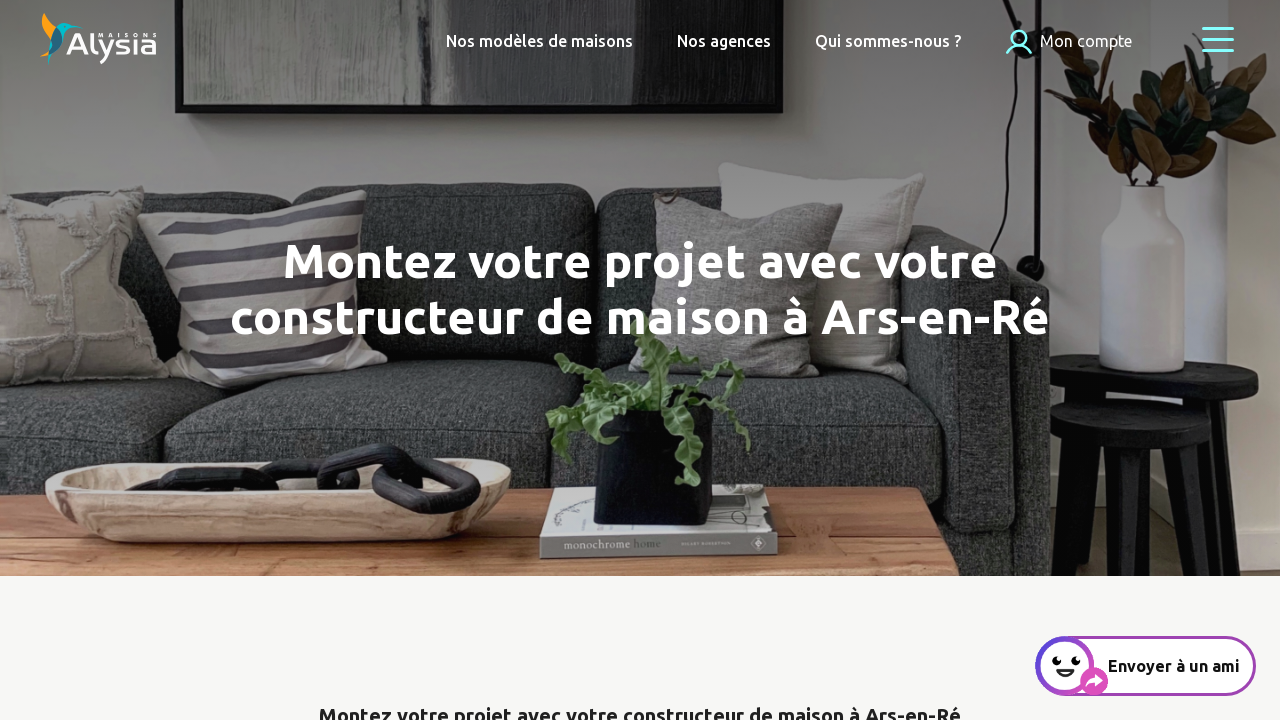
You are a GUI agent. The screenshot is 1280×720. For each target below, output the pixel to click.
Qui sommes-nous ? (888, 41)
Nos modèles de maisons (539, 41)
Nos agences (724, 41)
